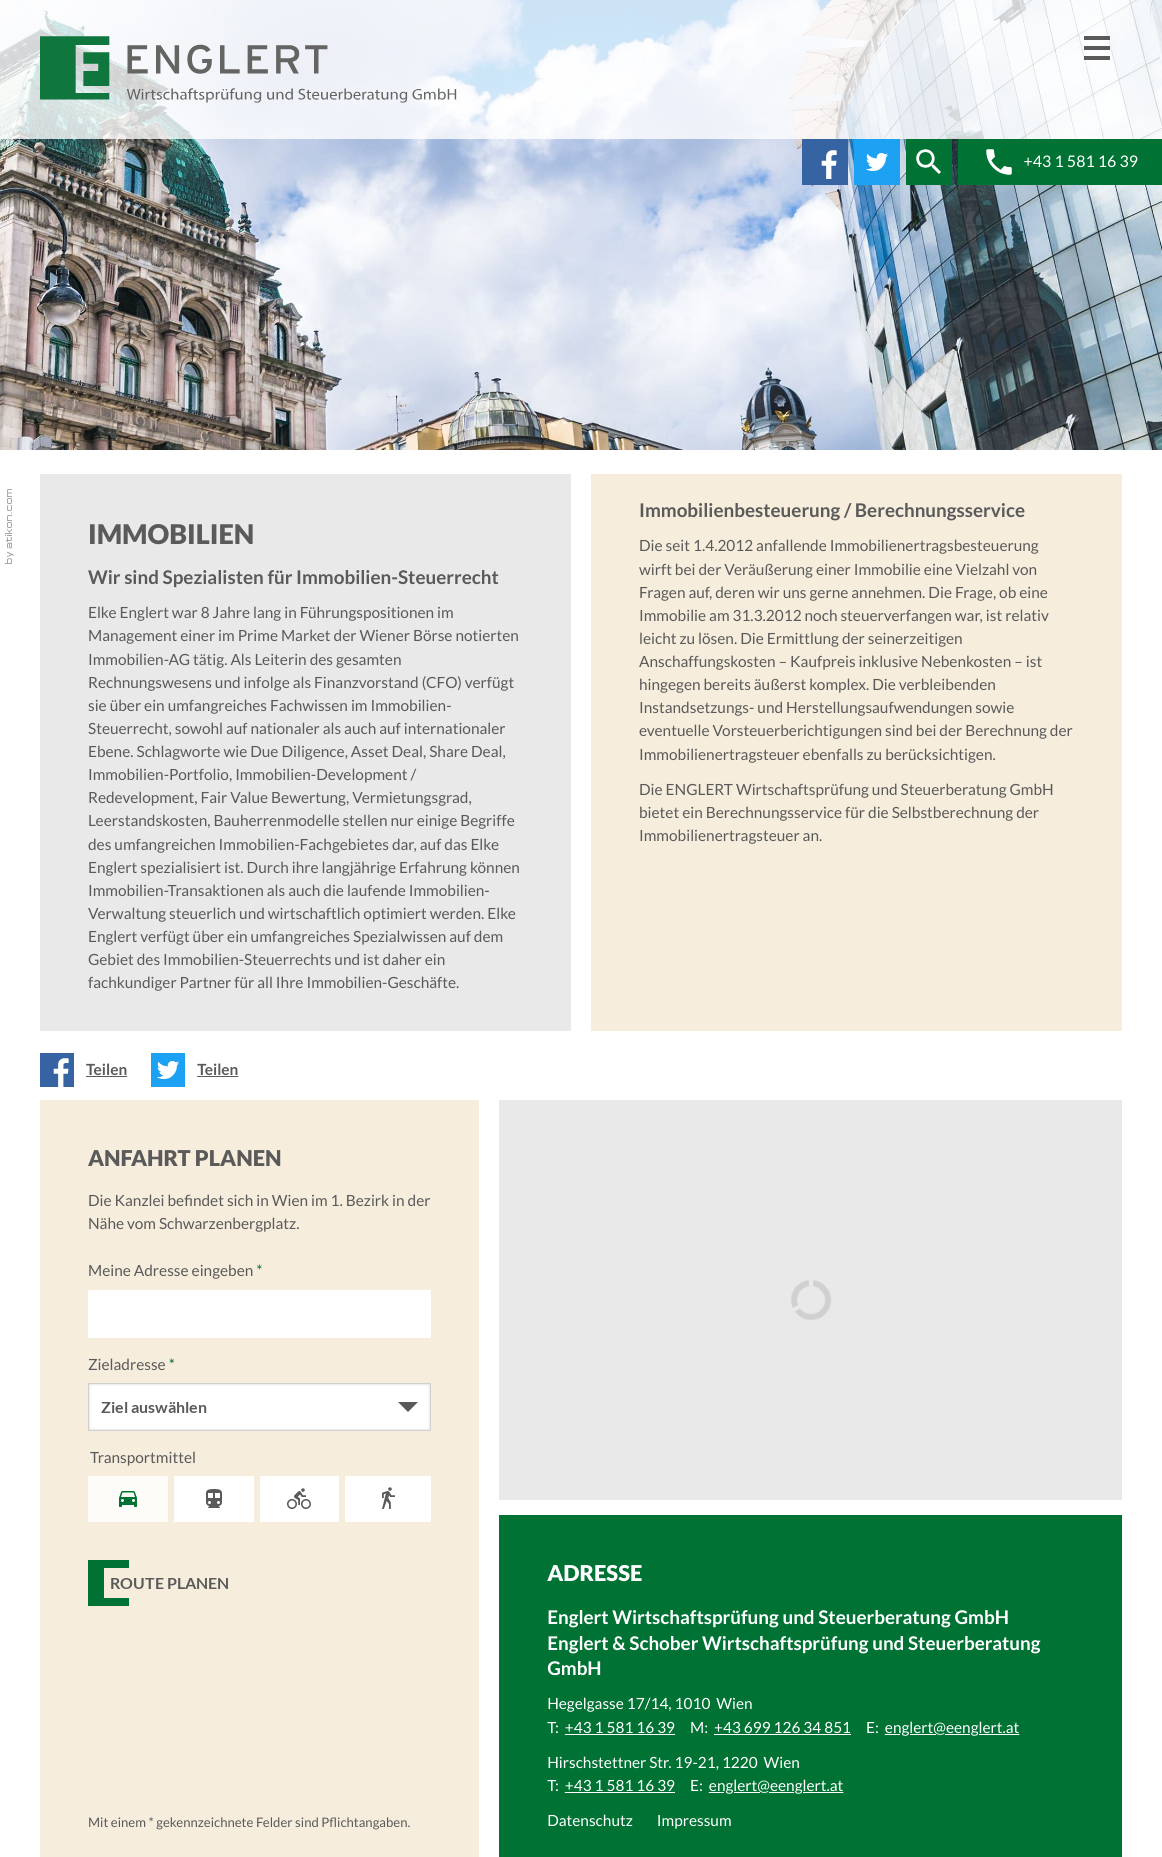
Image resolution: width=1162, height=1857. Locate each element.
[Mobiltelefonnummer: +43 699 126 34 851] (782, 1728)
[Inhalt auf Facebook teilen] (89, 1070)
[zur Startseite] (250, 69)
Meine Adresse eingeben (175, 1271)
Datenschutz (590, 1821)
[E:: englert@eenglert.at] (952, 1728)
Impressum (694, 1821)
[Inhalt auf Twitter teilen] (200, 1070)
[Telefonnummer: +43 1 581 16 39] (620, 1728)
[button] (929, 162)
